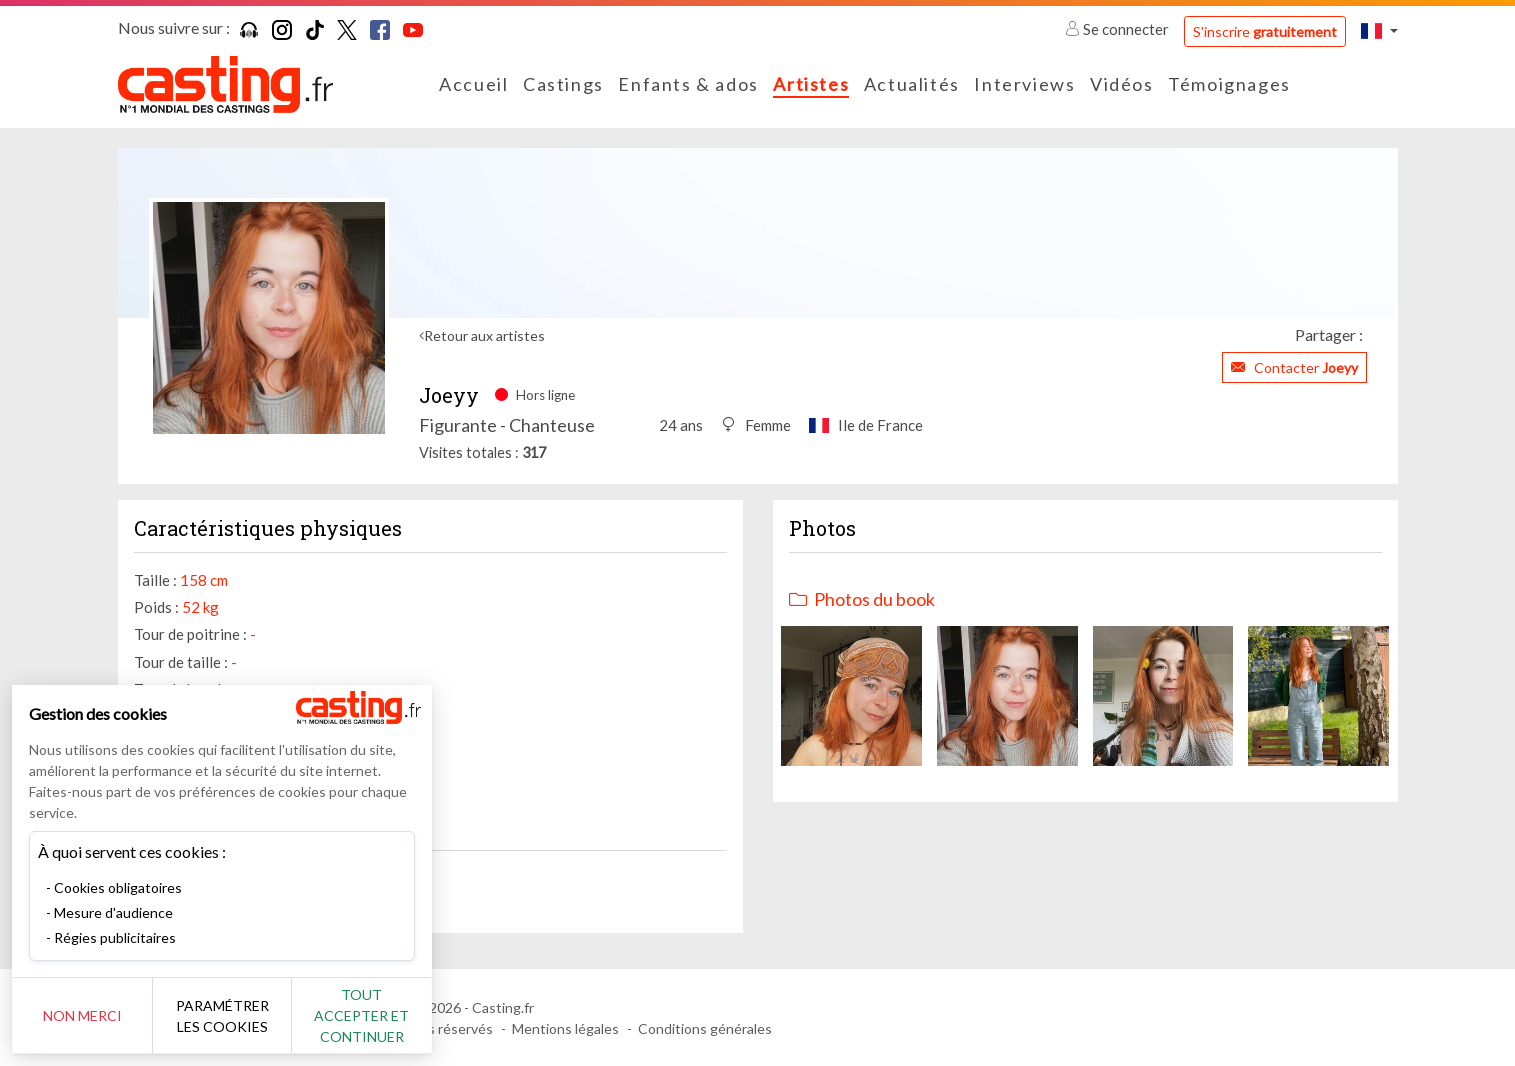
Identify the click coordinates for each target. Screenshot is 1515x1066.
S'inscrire (1265, 31)
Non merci (82, 1015)
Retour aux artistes (484, 335)
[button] (1379, 30)
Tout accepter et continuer (361, 1015)
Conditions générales (705, 1028)
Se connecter (1118, 29)
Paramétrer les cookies (222, 1016)
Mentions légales (565, 1028)
